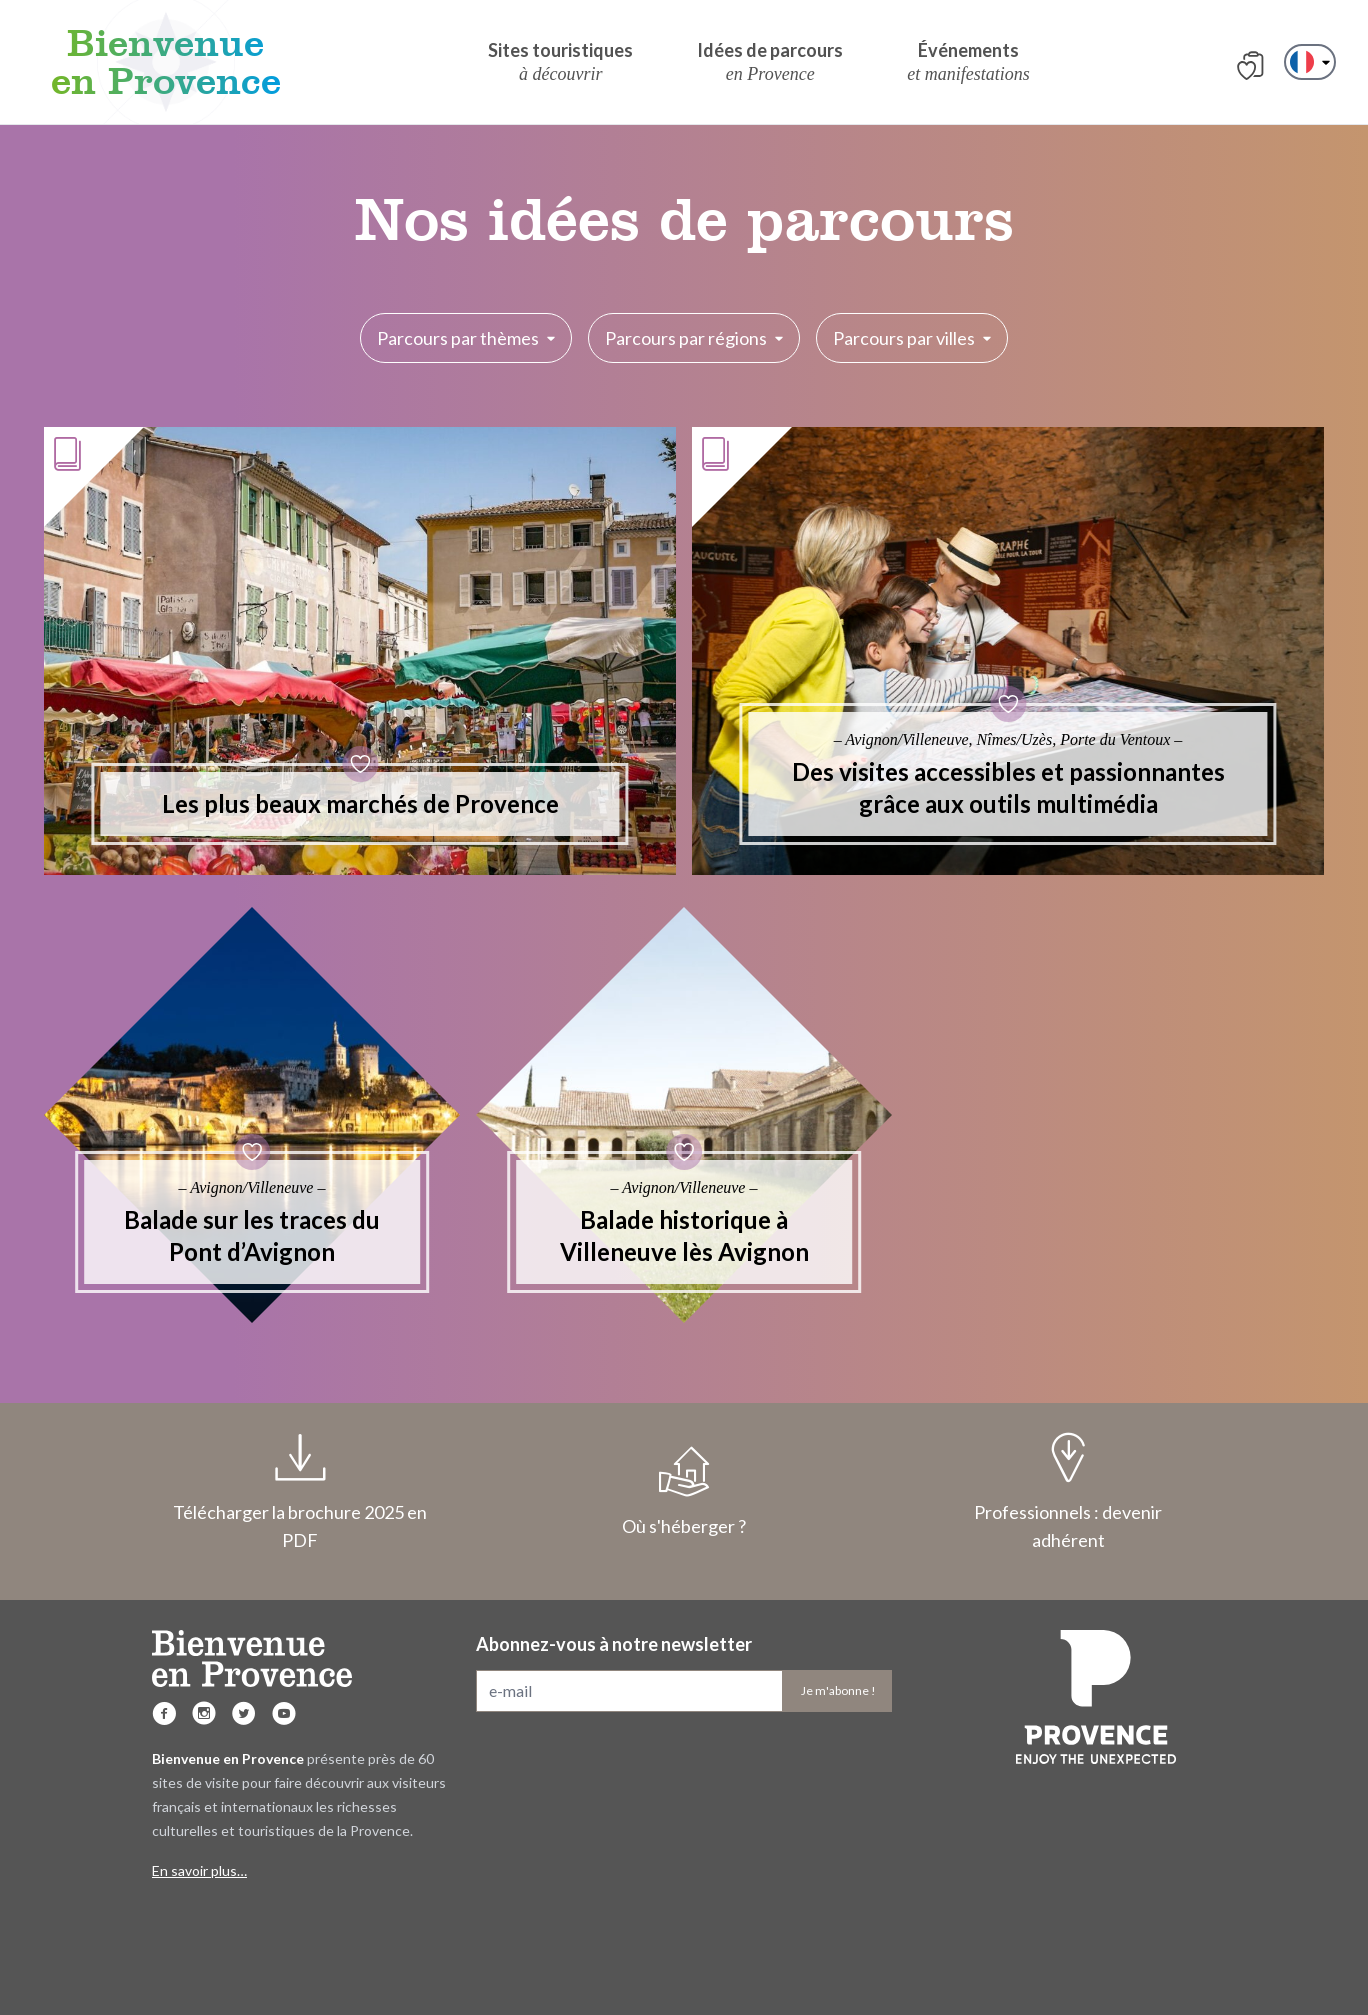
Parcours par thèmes (466, 338)
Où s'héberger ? (684, 1492)
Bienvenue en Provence (166, 62)
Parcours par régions (694, 338)
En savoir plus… (199, 1870)
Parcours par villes (912, 338)
